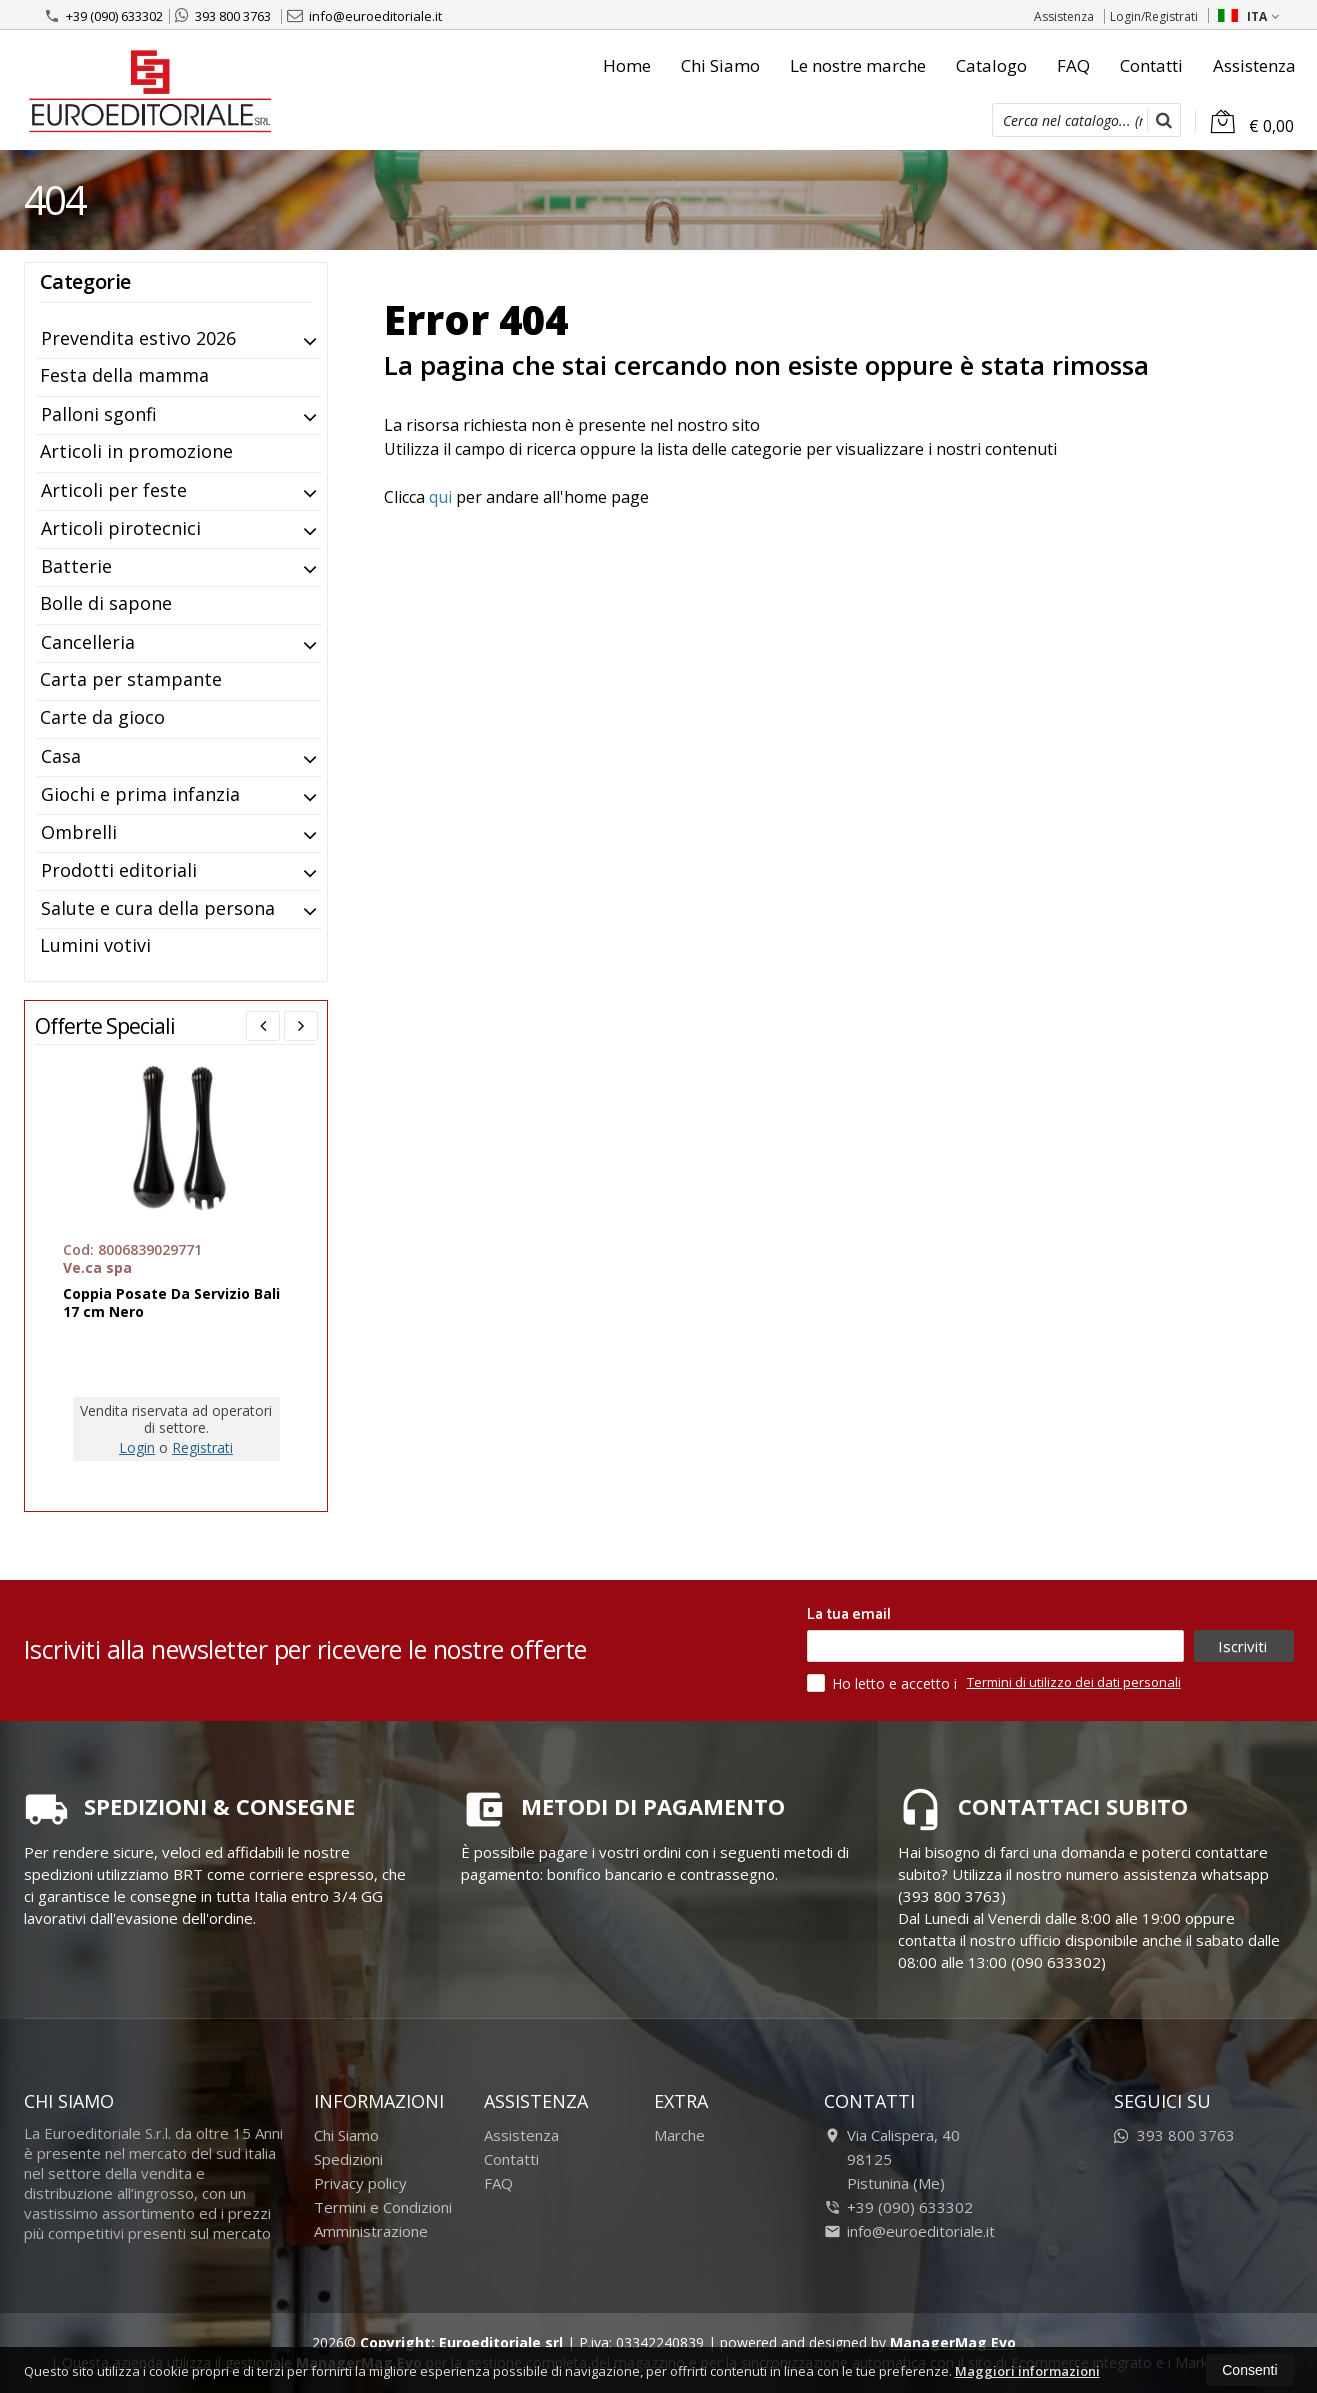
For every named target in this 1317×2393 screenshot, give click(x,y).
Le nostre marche (858, 65)
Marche (679, 2135)
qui (440, 497)
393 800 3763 (223, 16)
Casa (61, 756)
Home (627, 65)
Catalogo (991, 65)
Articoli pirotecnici (121, 528)
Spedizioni (348, 2159)
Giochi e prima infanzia (140, 794)
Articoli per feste (114, 490)
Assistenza (1064, 16)
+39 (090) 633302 (103, 16)
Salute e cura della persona (158, 908)
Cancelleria (88, 642)
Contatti (1151, 65)
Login (137, 1447)
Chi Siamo (720, 65)
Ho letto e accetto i (884, 1683)
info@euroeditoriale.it (364, 16)
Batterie (76, 566)
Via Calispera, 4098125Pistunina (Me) (892, 2159)
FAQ (1073, 65)
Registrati (202, 1447)
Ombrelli (79, 832)
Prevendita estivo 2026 (138, 338)
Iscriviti (1242, 1646)
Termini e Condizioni (383, 2207)
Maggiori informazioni (1027, 2371)
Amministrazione (371, 2231)
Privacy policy (360, 2183)
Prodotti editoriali (119, 870)
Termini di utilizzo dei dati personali (1074, 1682)
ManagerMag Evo (953, 2342)
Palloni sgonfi (99, 414)
